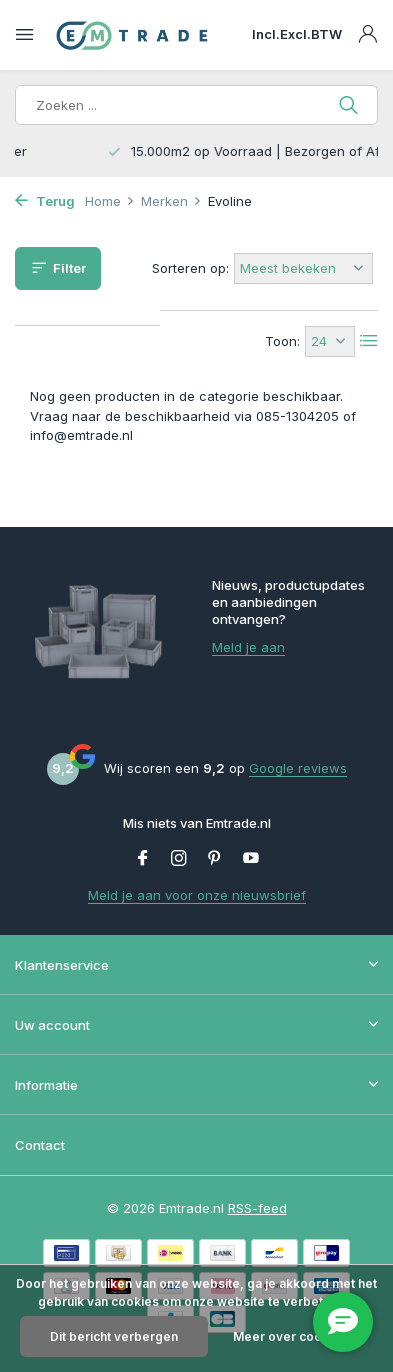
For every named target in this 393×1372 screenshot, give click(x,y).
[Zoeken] (196, 105)
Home (110, 201)
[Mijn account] (367, 35)
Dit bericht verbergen (114, 1336)
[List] (369, 341)
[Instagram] (179, 859)
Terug (45, 201)
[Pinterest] (215, 859)
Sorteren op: (190, 268)
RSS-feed (257, 1208)
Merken (171, 201)
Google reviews (298, 768)
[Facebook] (143, 859)
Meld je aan (248, 647)
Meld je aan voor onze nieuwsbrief (197, 895)
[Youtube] (251, 859)
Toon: (282, 341)
